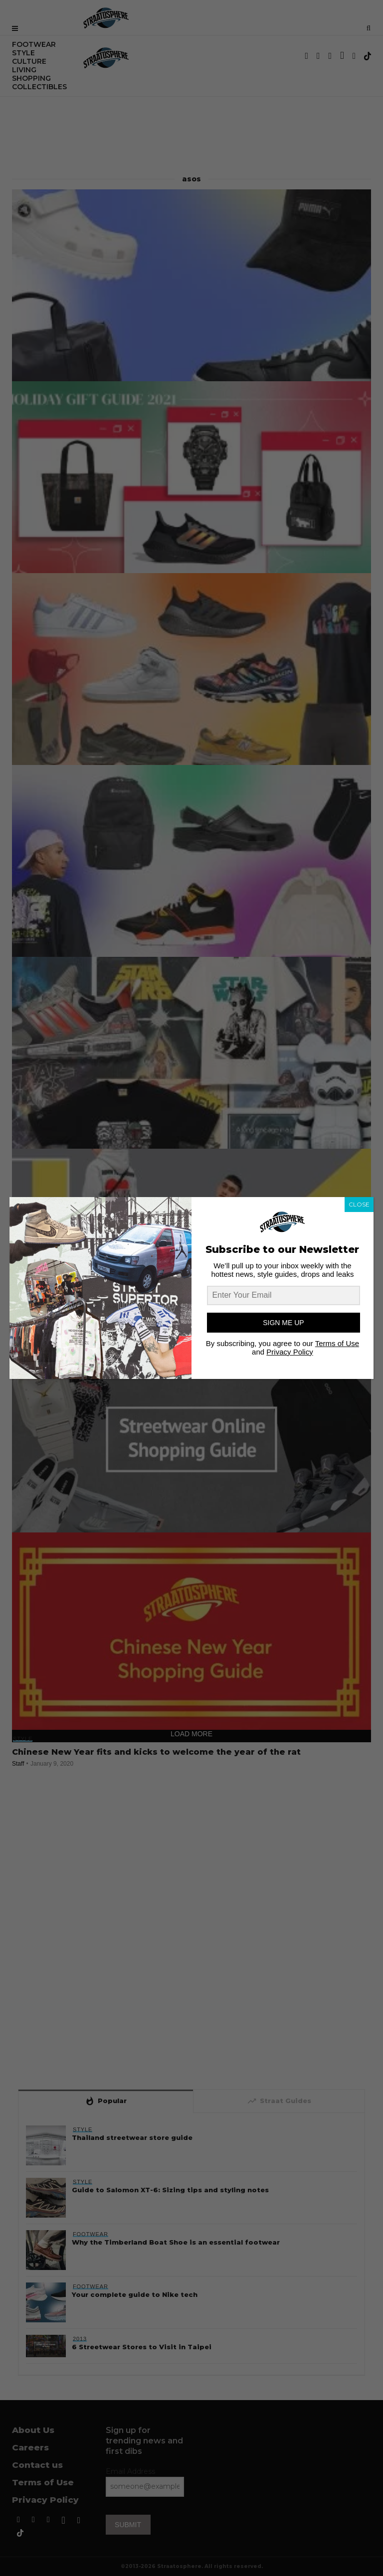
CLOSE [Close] (359, 1204)
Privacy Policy (289, 1352)
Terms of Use (337, 1343)
